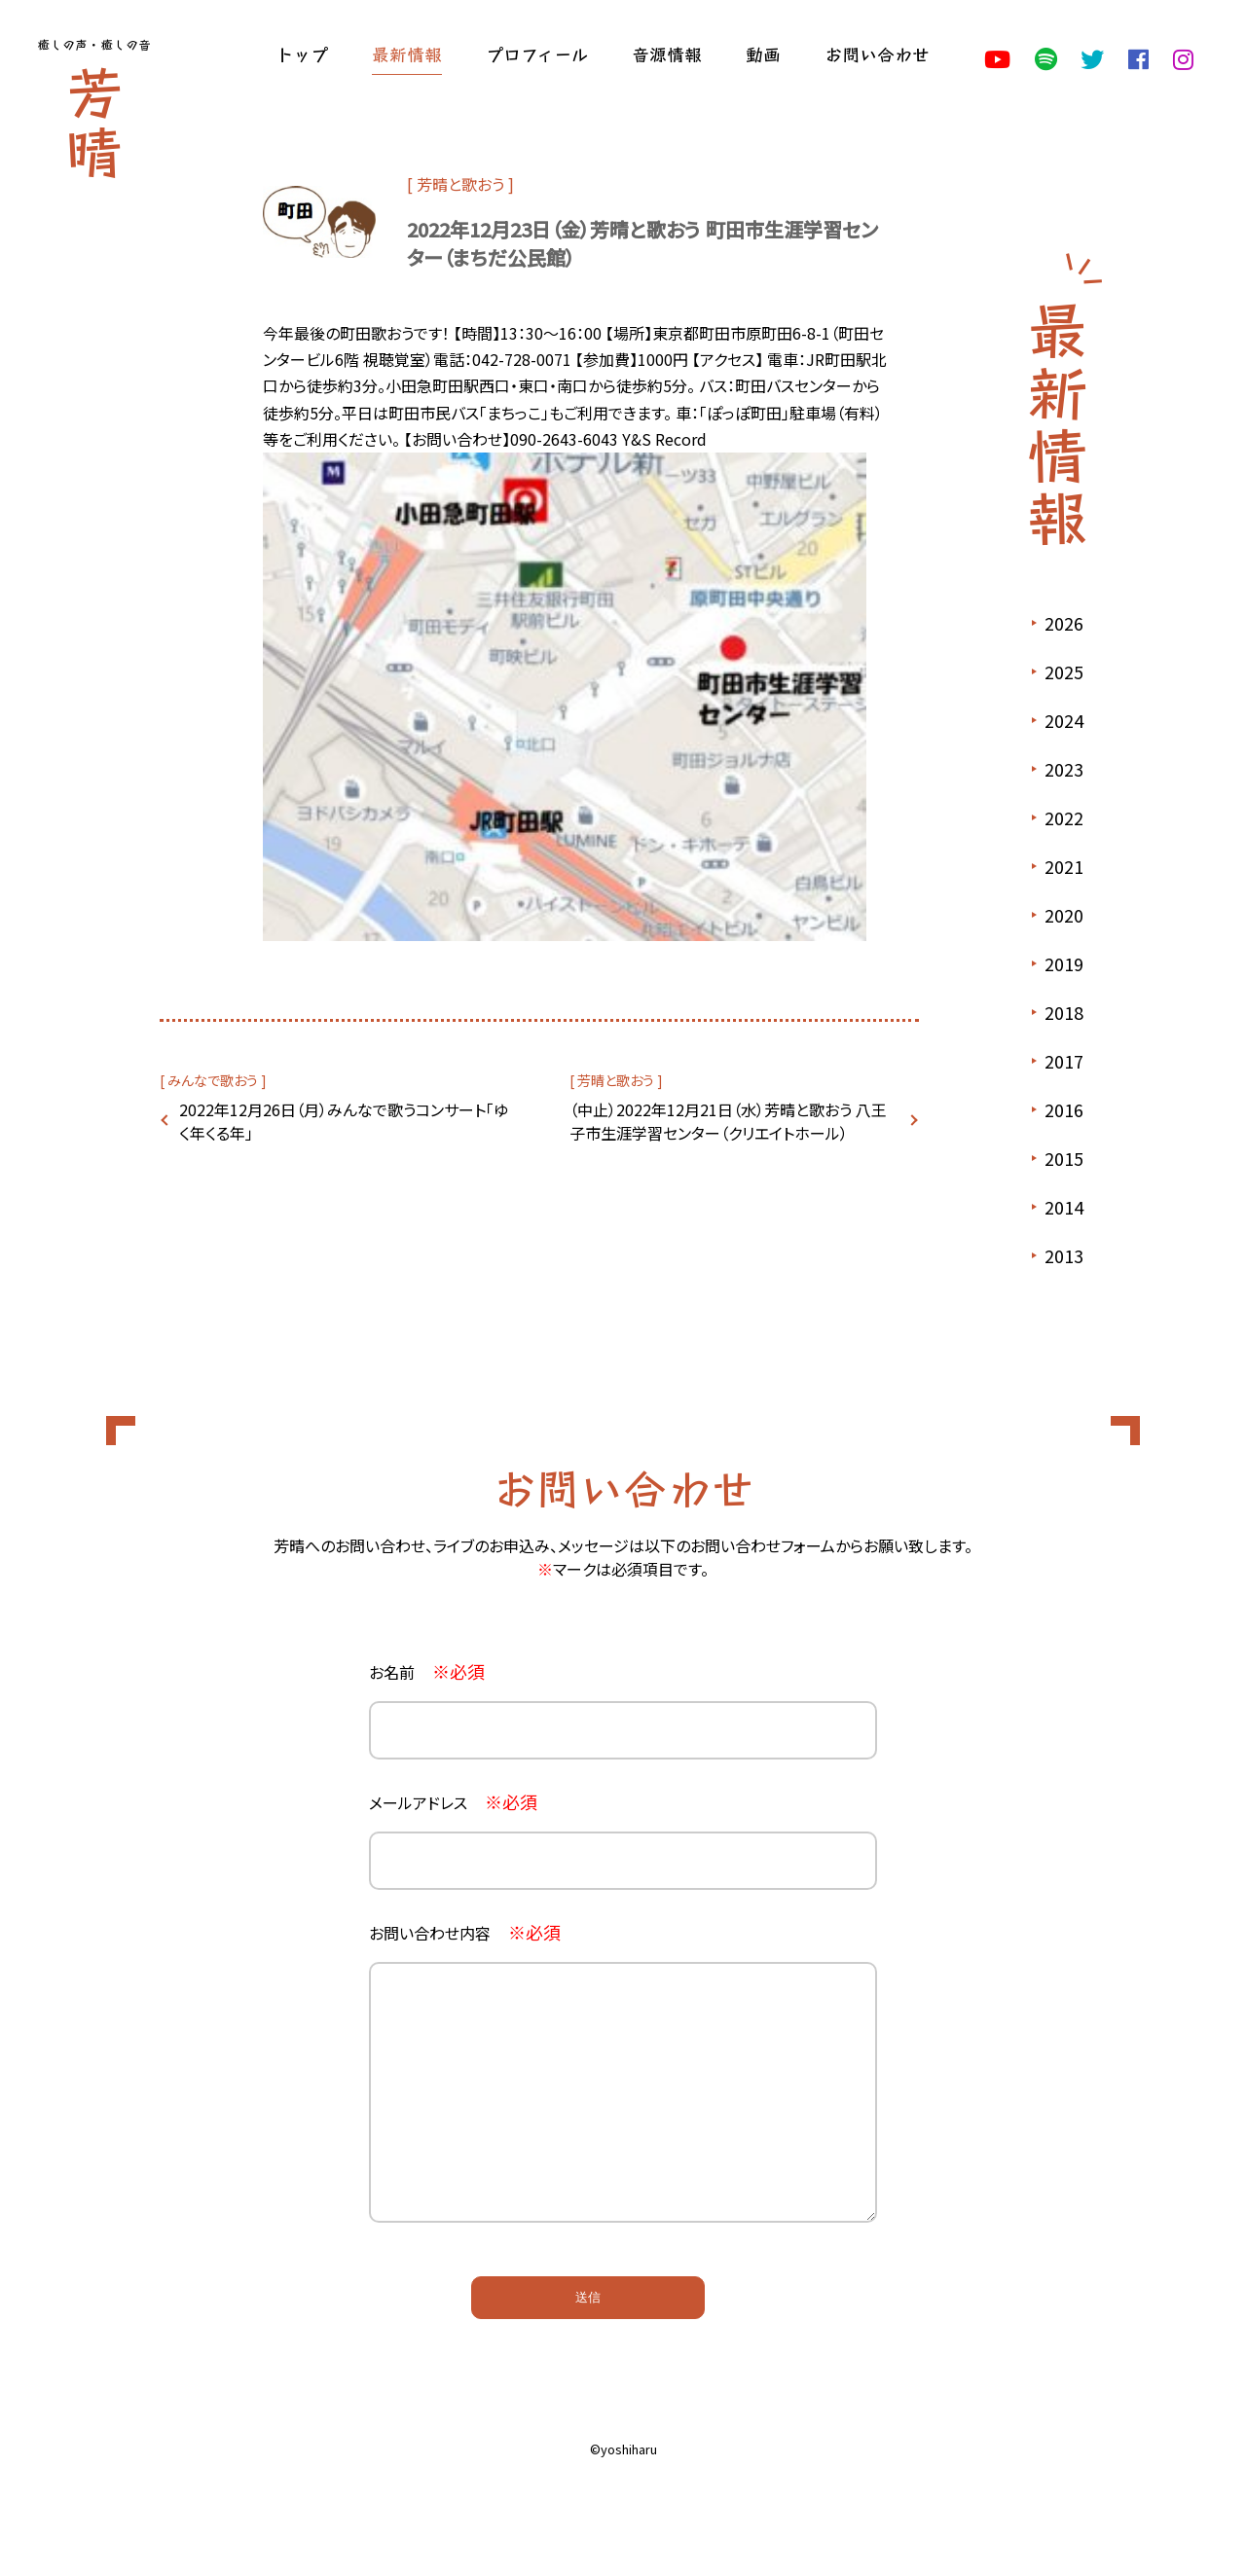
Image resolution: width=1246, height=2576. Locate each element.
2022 (1063, 817)
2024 (1063, 720)
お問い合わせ (877, 53)
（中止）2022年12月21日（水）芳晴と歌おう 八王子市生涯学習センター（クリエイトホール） (728, 1121)
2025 (1063, 671)
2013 (1063, 1255)
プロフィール (537, 53)
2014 (1063, 1206)
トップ (301, 53)
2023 (1063, 768)
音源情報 (667, 53)
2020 (1063, 914)
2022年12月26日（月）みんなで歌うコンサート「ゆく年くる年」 (343, 1121)
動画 (763, 53)
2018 (1063, 1012)
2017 (1063, 1060)
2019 (1063, 963)
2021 (1063, 866)
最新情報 (407, 53)
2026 (1063, 622)
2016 (1063, 1109)
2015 (1063, 1158)
